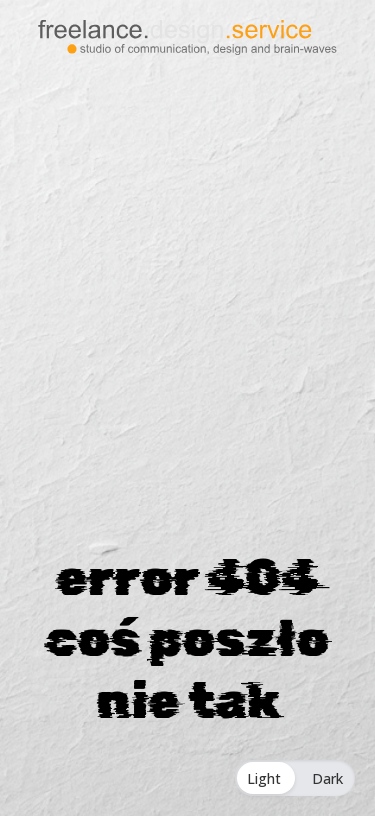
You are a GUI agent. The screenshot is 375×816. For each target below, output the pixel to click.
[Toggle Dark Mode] (295, 778)
